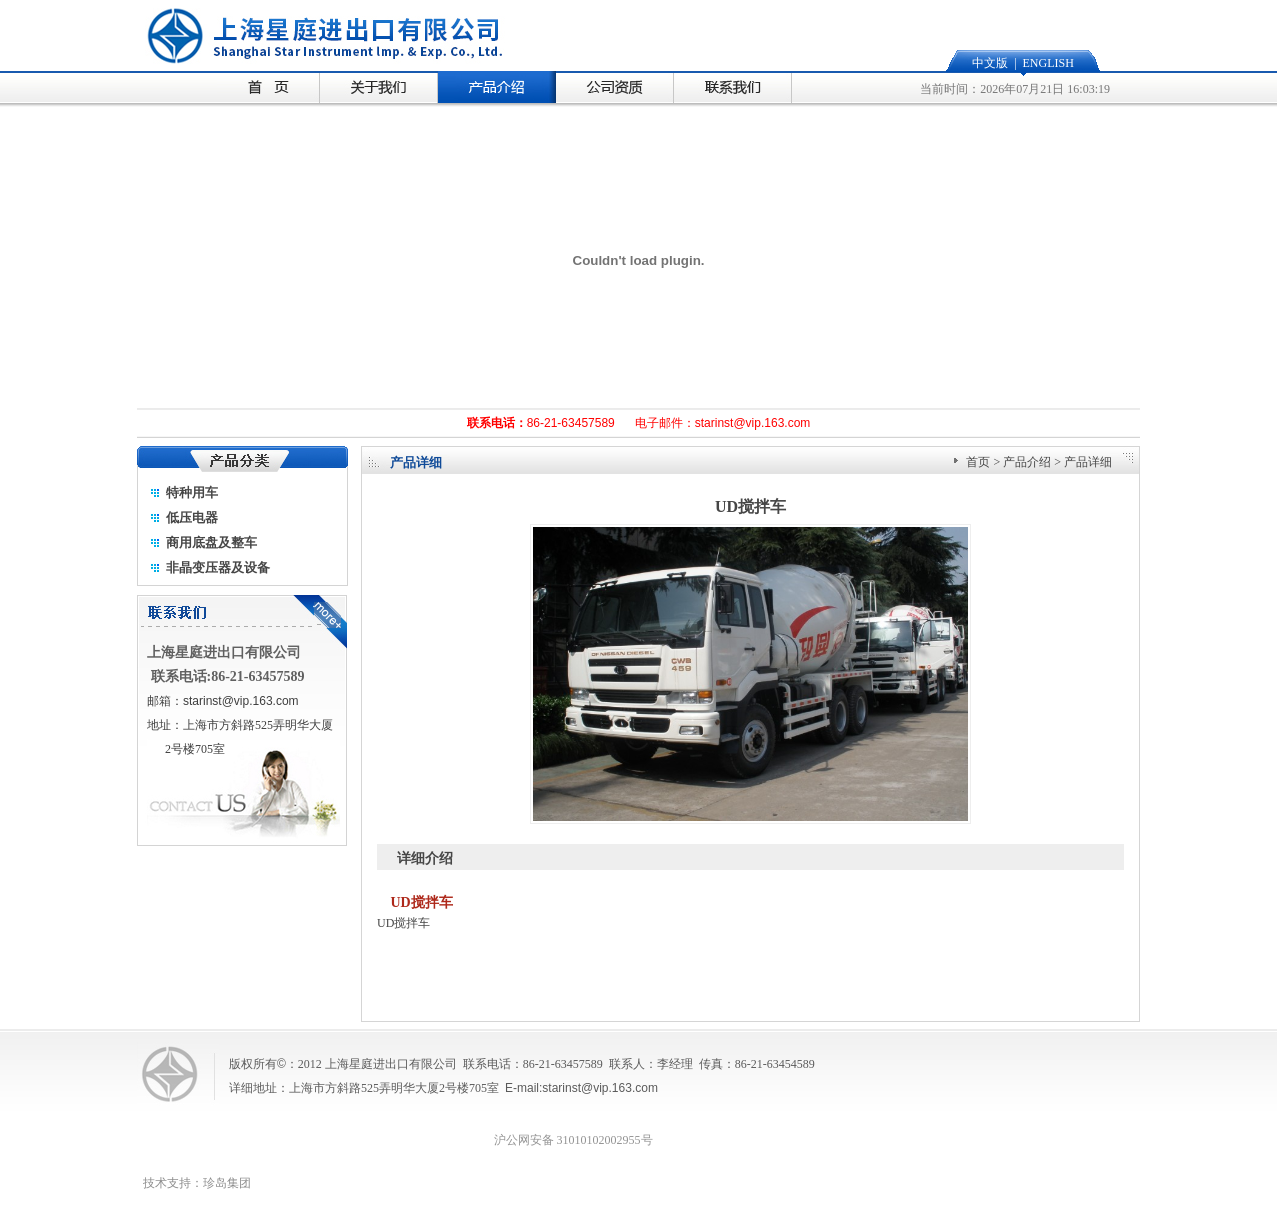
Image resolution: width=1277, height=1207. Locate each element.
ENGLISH (1048, 63)
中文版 (990, 63)
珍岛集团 (227, 1183)
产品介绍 (1027, 462)
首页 (978, 462)
